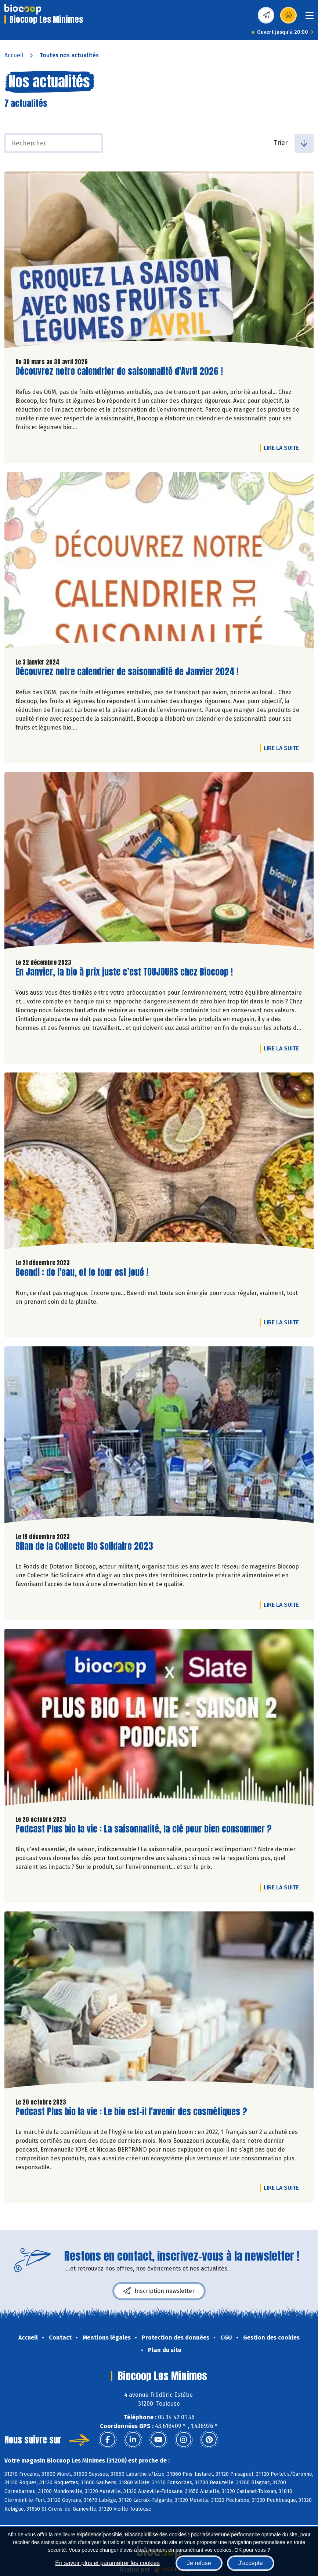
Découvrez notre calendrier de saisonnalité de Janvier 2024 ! (127, 671)
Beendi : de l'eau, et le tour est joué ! (81, 1272)
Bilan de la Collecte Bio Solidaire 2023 (84, 1546)
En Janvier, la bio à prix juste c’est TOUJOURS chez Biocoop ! (124, 972)
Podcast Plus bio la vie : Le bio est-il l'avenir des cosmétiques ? (131, 2111)
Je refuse (199, 2563)
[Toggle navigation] (310, 17)
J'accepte (250, 2563)
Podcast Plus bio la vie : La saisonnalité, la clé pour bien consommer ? (143, 1829)
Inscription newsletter (159, 2291)
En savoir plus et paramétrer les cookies (107, 2563)
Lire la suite (283, 447)
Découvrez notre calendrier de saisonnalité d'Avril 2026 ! (119, 371)
